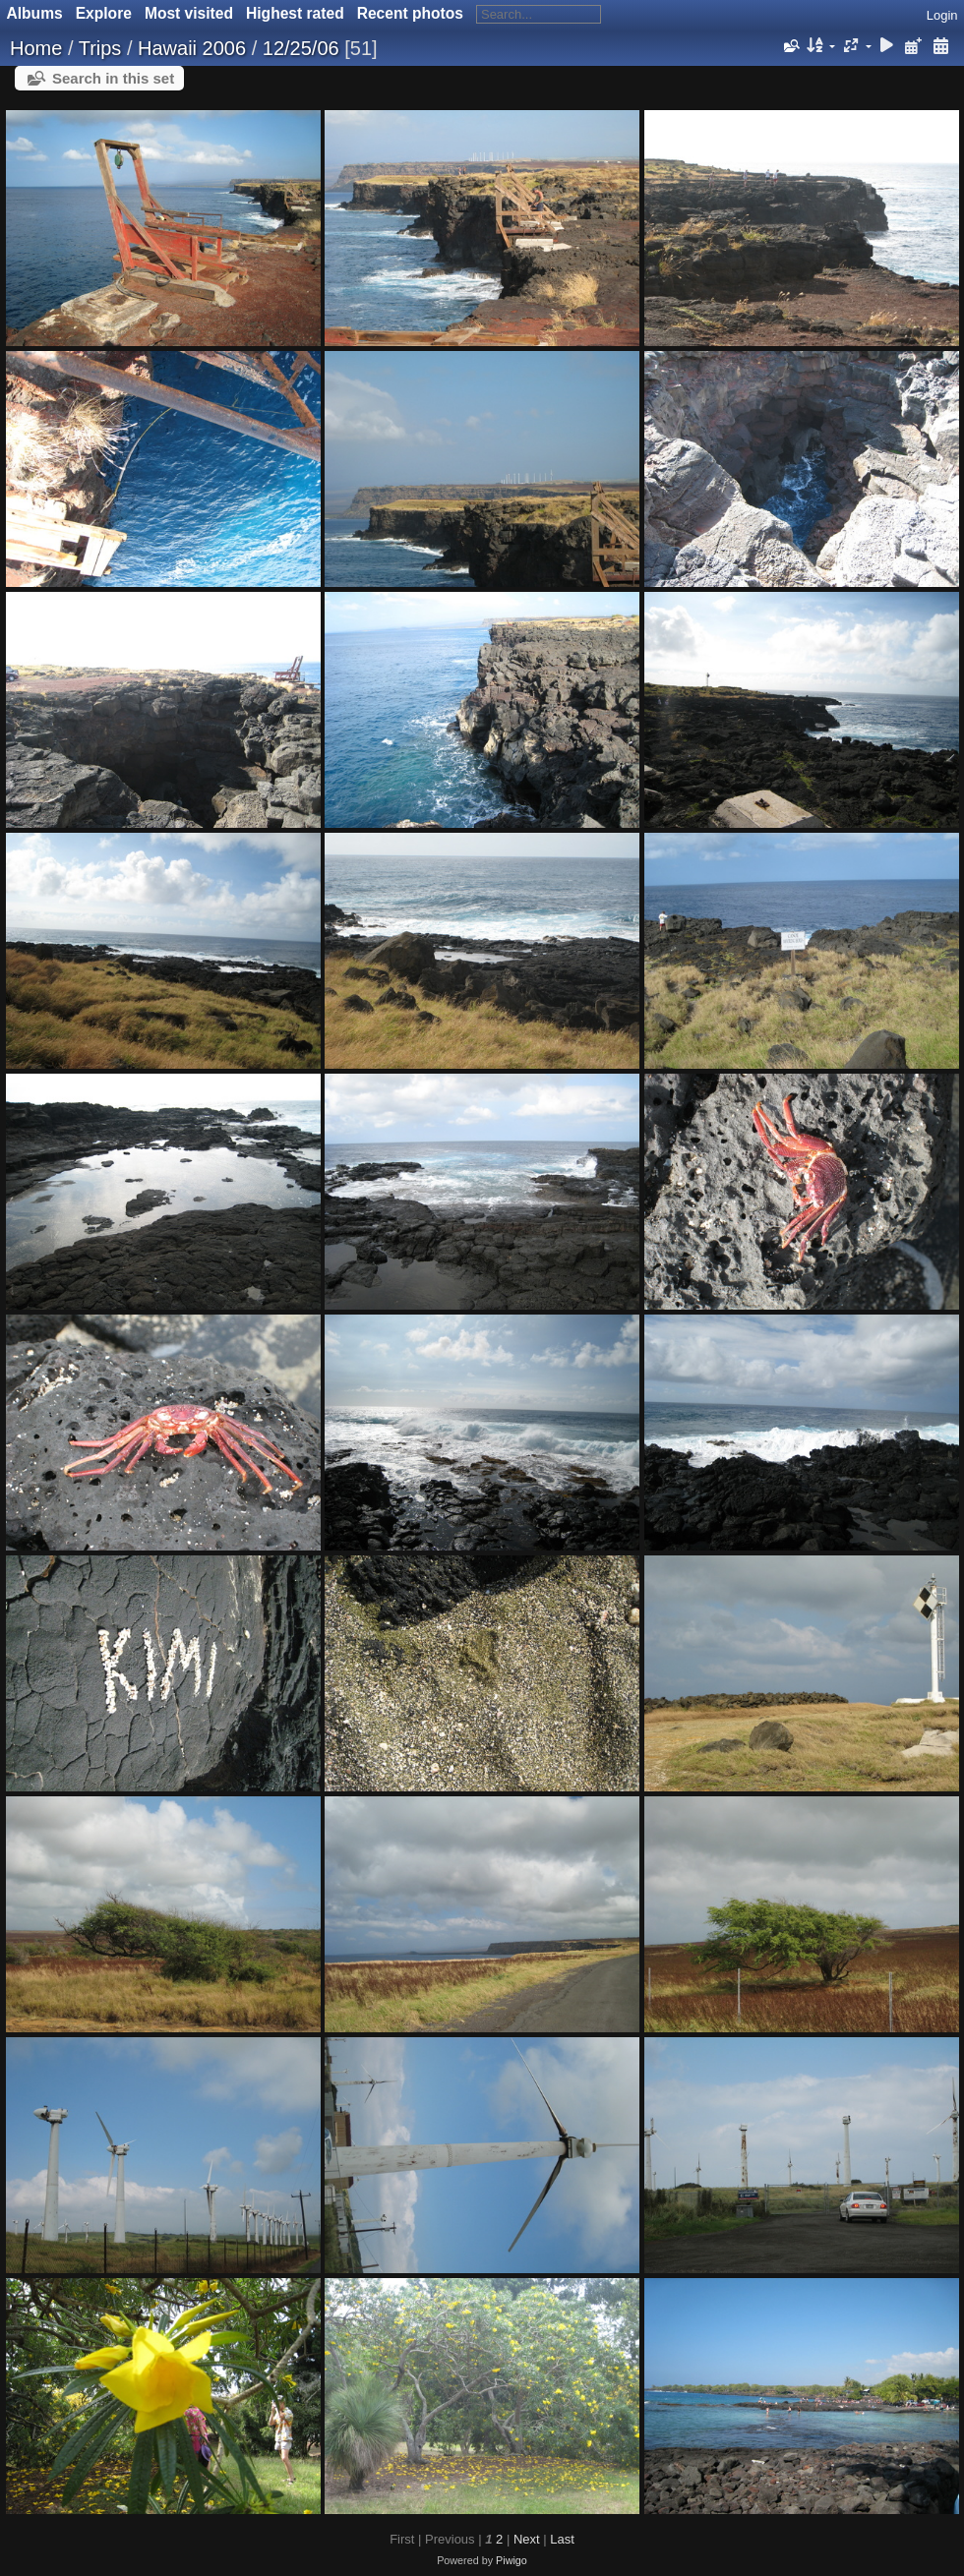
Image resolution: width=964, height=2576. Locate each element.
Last (562, 2539)
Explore (104, 13)
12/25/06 (301, 48)
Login (942, 15)
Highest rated (295, 13)
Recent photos (410, 13)
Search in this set (113, 78)
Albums (35, 13)
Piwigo (511, 2560)
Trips (100, 48)
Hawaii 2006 (192, 48)
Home (36, 48)
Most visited (189, 13)
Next (526, 2539)
